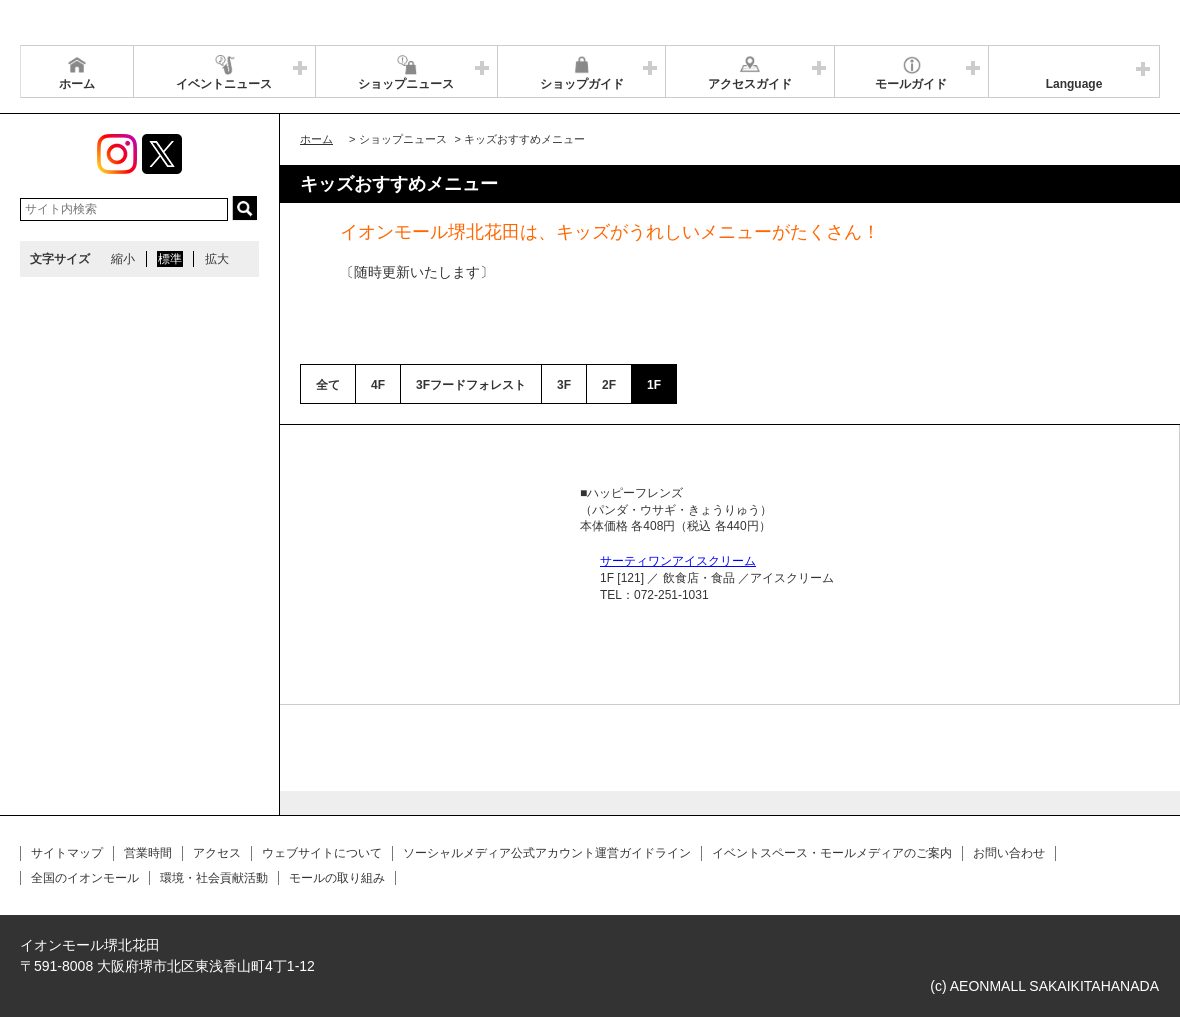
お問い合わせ (1009, 853)
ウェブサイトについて (322, 853)
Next (534, 485)
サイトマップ (67, 853)
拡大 (217, 259)
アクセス (217, 853)
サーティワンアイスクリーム (678, 561)
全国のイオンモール (85, 878)
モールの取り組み (337, 878)
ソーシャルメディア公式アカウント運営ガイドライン (547, 853)
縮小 (123, 259)
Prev (336, 485)
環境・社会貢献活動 (214, 878)
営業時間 (148, 853)
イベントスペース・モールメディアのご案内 (832, 853)
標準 (170, 259)
